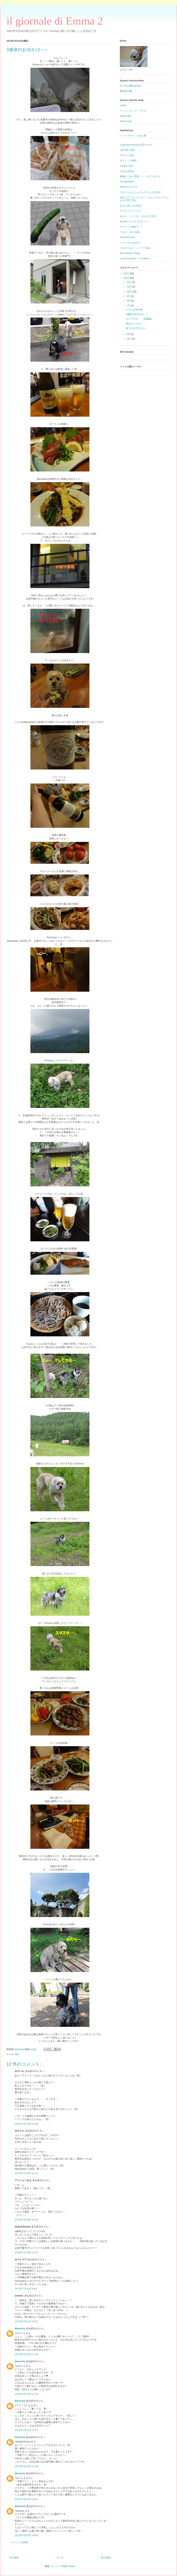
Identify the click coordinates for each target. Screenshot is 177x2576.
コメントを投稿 (19, 2542)
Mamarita (20, 2328)
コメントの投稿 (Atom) (63, 2566)
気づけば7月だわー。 (137, 328)
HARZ (123, 105)
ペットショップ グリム (133, 110)
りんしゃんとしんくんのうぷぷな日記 (140, 192)
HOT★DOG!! (127, 181)
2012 (127, 278)
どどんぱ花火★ (134, 309)
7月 (128, 305)
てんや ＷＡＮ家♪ (130, 232)
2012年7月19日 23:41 (26, 2252)
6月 (128, 334)
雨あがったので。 (135, 323)
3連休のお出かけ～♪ (137, 314)
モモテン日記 (127, 155)
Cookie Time (126, 165)
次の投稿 (14, 2557)
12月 (129, 282)
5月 (128, 338)
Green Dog (126, 121)
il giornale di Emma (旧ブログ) (136, 144)
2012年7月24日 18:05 (26, 2535)
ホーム (60, 2557)
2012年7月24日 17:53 (26, 2354)
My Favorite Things (130, 253)
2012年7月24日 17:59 (26, 2466)
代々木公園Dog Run (130, 85)
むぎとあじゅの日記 (130, 205)
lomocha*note (127, 237)
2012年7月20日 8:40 (26, 2288)
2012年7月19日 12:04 (26, 2123)
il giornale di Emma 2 (54, 21)
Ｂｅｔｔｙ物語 (128, 160)
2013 (127, 273)
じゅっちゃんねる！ (130, 242)
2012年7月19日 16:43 (26, 2219)
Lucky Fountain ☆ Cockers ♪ (135, 258)
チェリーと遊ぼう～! (131, 226)
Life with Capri (127, 150)
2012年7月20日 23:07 (26, 2321)
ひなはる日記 (127, 171)
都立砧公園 (126, 91)
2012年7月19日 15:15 (26, 2173)
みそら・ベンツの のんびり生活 (138, 216)
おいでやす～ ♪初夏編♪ (139, 318)
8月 (128, 300)
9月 (128, 296)
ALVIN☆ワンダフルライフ (134, 221)
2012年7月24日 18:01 (26, 2499)
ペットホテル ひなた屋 (133, 135)
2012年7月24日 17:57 (26, 2430)
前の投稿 (106, 2557)
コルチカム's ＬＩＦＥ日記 (135, 248)
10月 (129, 291)
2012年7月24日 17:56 (26, 2394)
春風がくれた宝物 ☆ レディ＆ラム (140, 176)
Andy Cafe (125, 116)
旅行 (17, 2054)
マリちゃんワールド (130, 210)
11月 (129, 286)
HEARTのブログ (129, 186)
